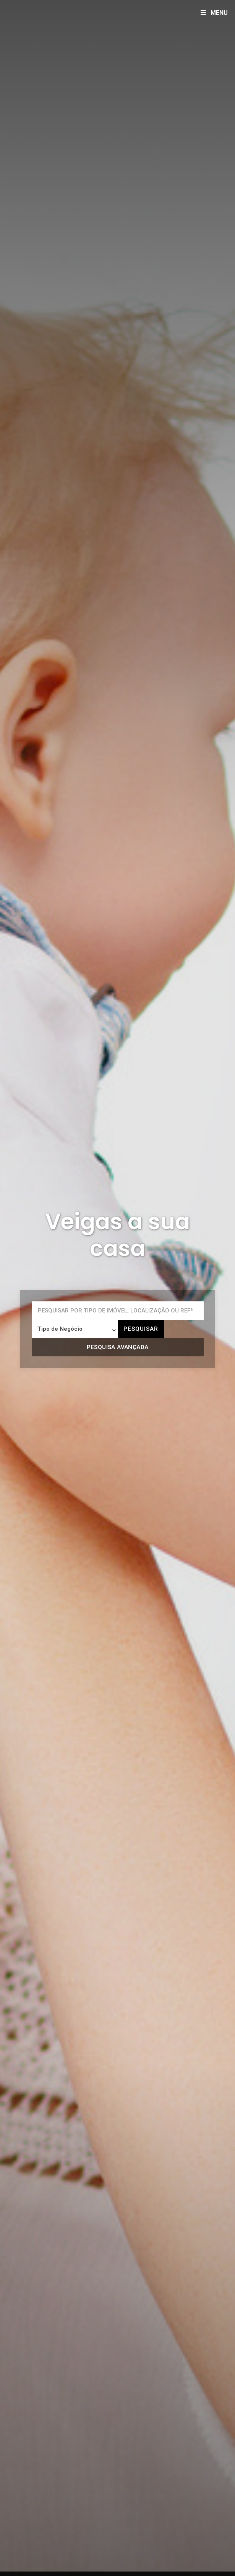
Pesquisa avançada (118, 1347)
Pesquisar (140, 1328)
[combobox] (75, 1329)
